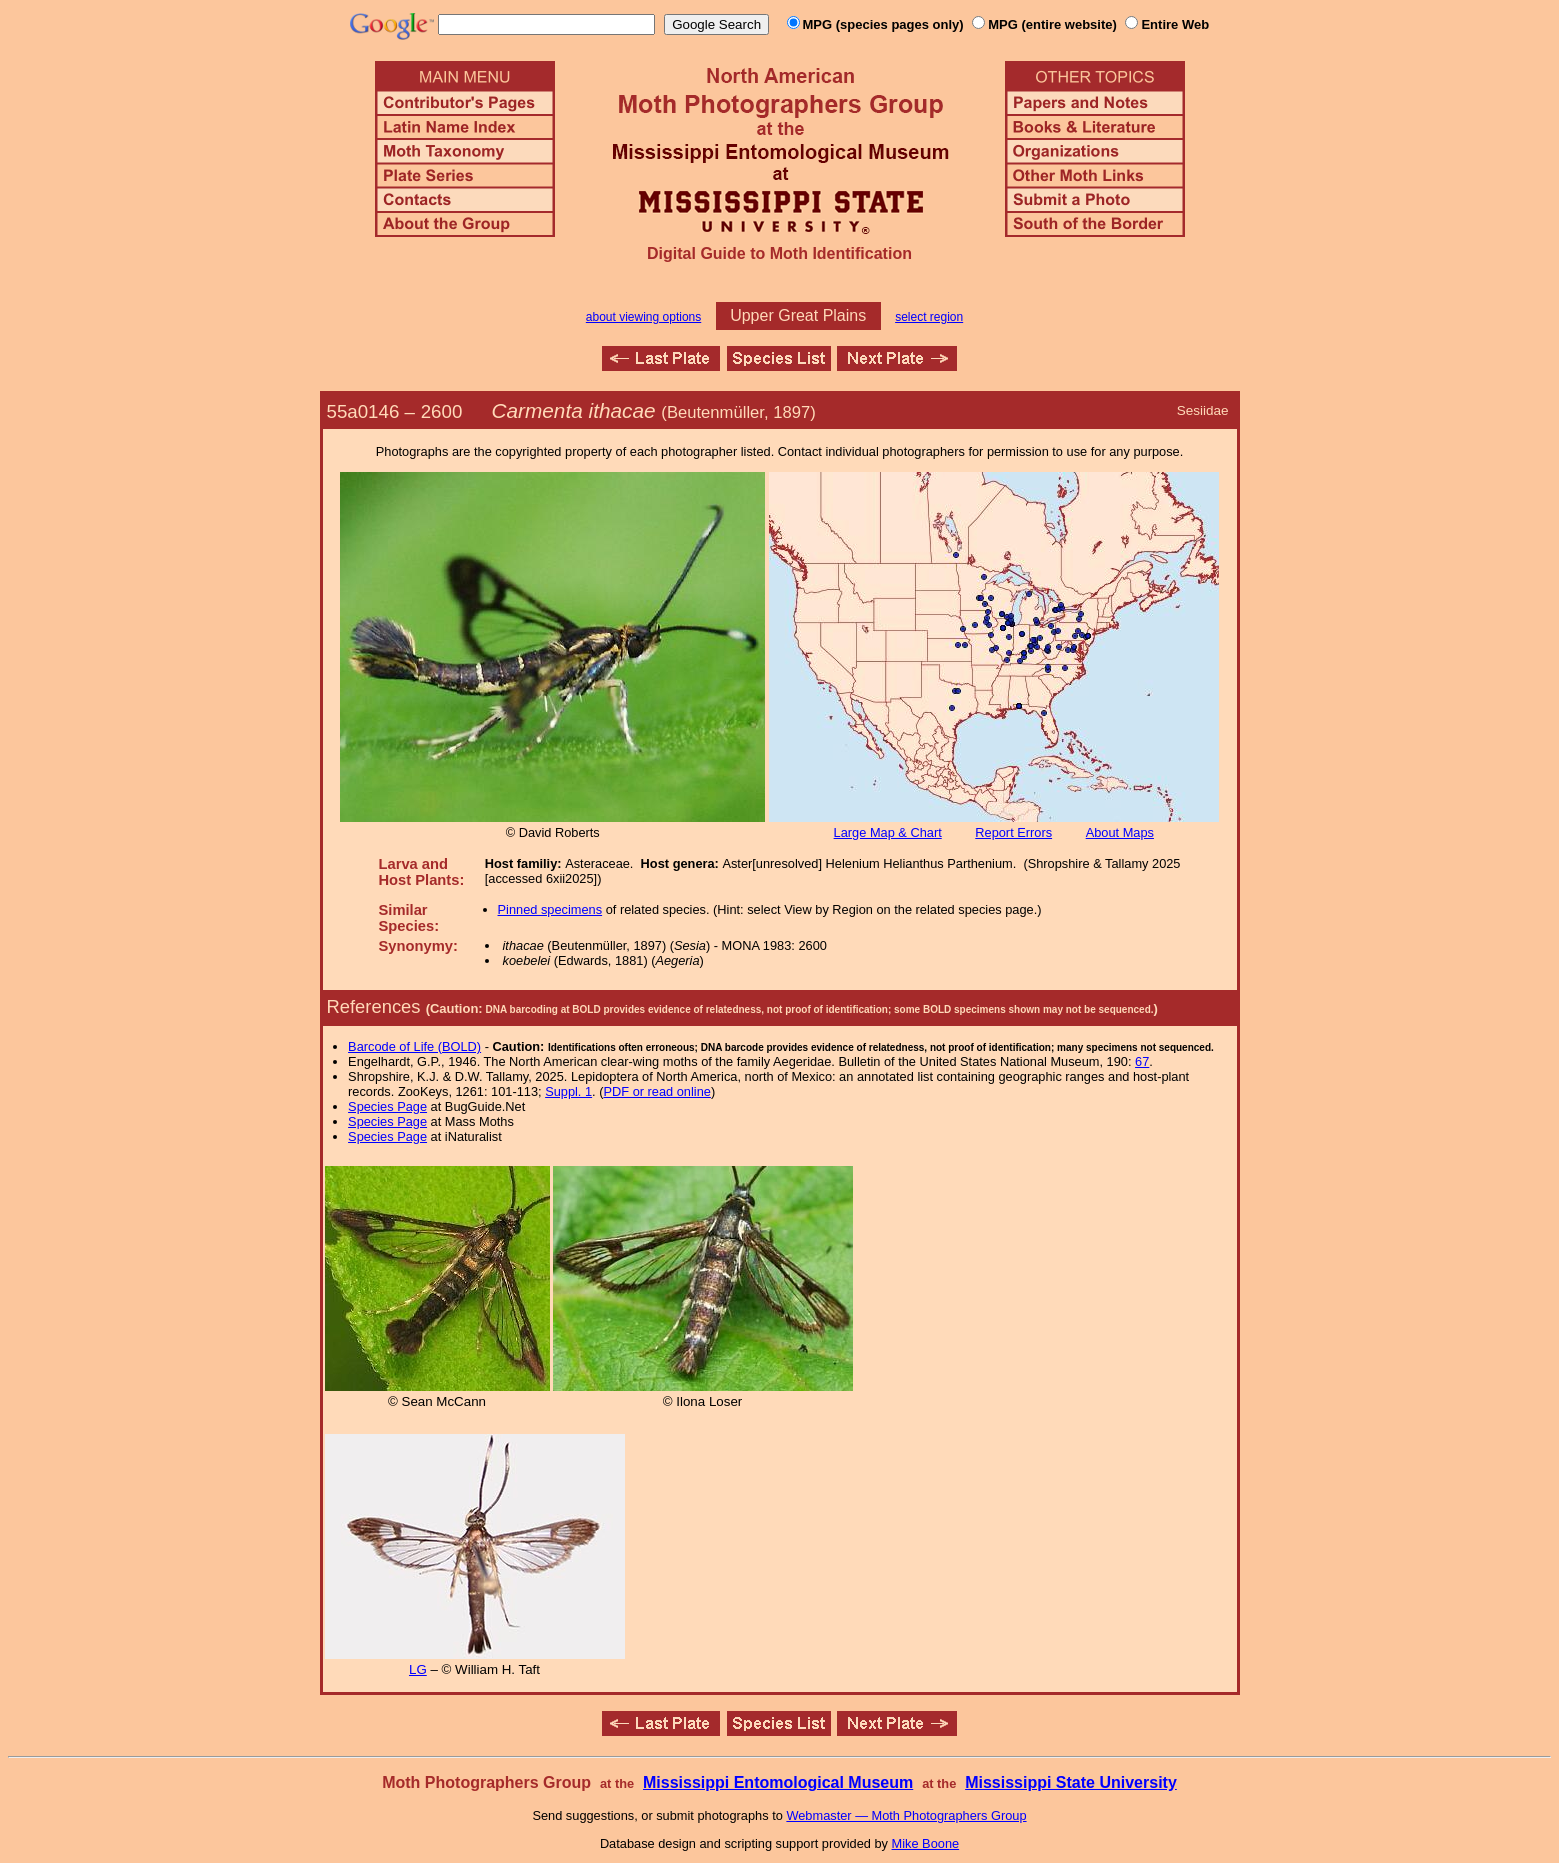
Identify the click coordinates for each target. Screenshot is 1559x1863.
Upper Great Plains (798, 315)
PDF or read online (656, 1091)
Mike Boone (926, 1843)
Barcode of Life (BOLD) (414, 1046)
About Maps (1120, 832)
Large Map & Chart (888, 832)
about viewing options (643, 317)
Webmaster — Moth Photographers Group (906, 1815)
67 (1142, 1061)
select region (929, 317)
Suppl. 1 (568, 1091)
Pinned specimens (550, 909)
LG (418, 1669)
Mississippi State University (1071, 1782)
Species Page (387, 1106)
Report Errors (1013, 832)
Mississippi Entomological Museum (778, 1782)
